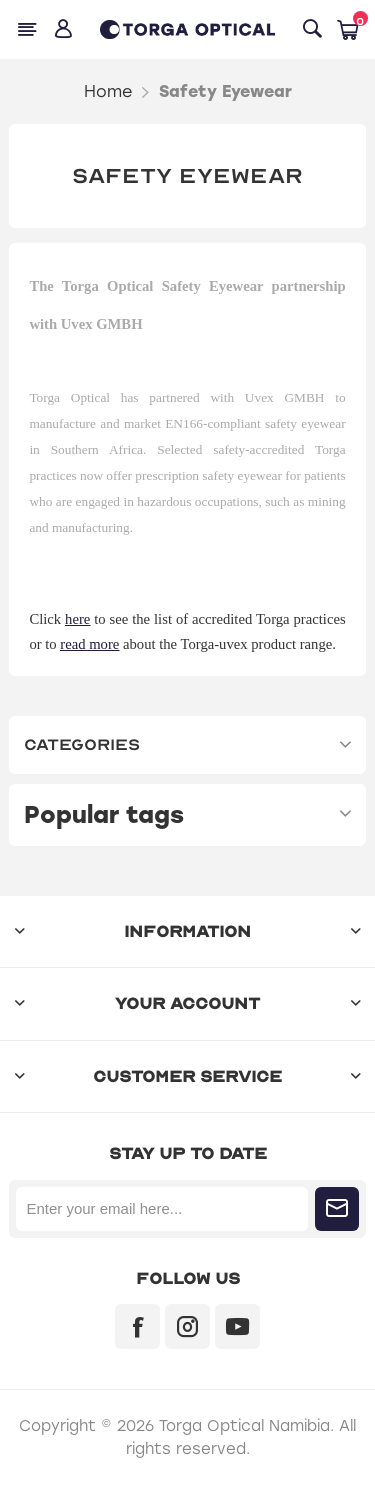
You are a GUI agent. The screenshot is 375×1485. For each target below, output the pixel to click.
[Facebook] (137, 1326)
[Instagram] (187, 1326)
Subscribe (337, 1209)
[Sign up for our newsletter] (161, 1209)
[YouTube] (237, 1326)
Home (108, 91)
